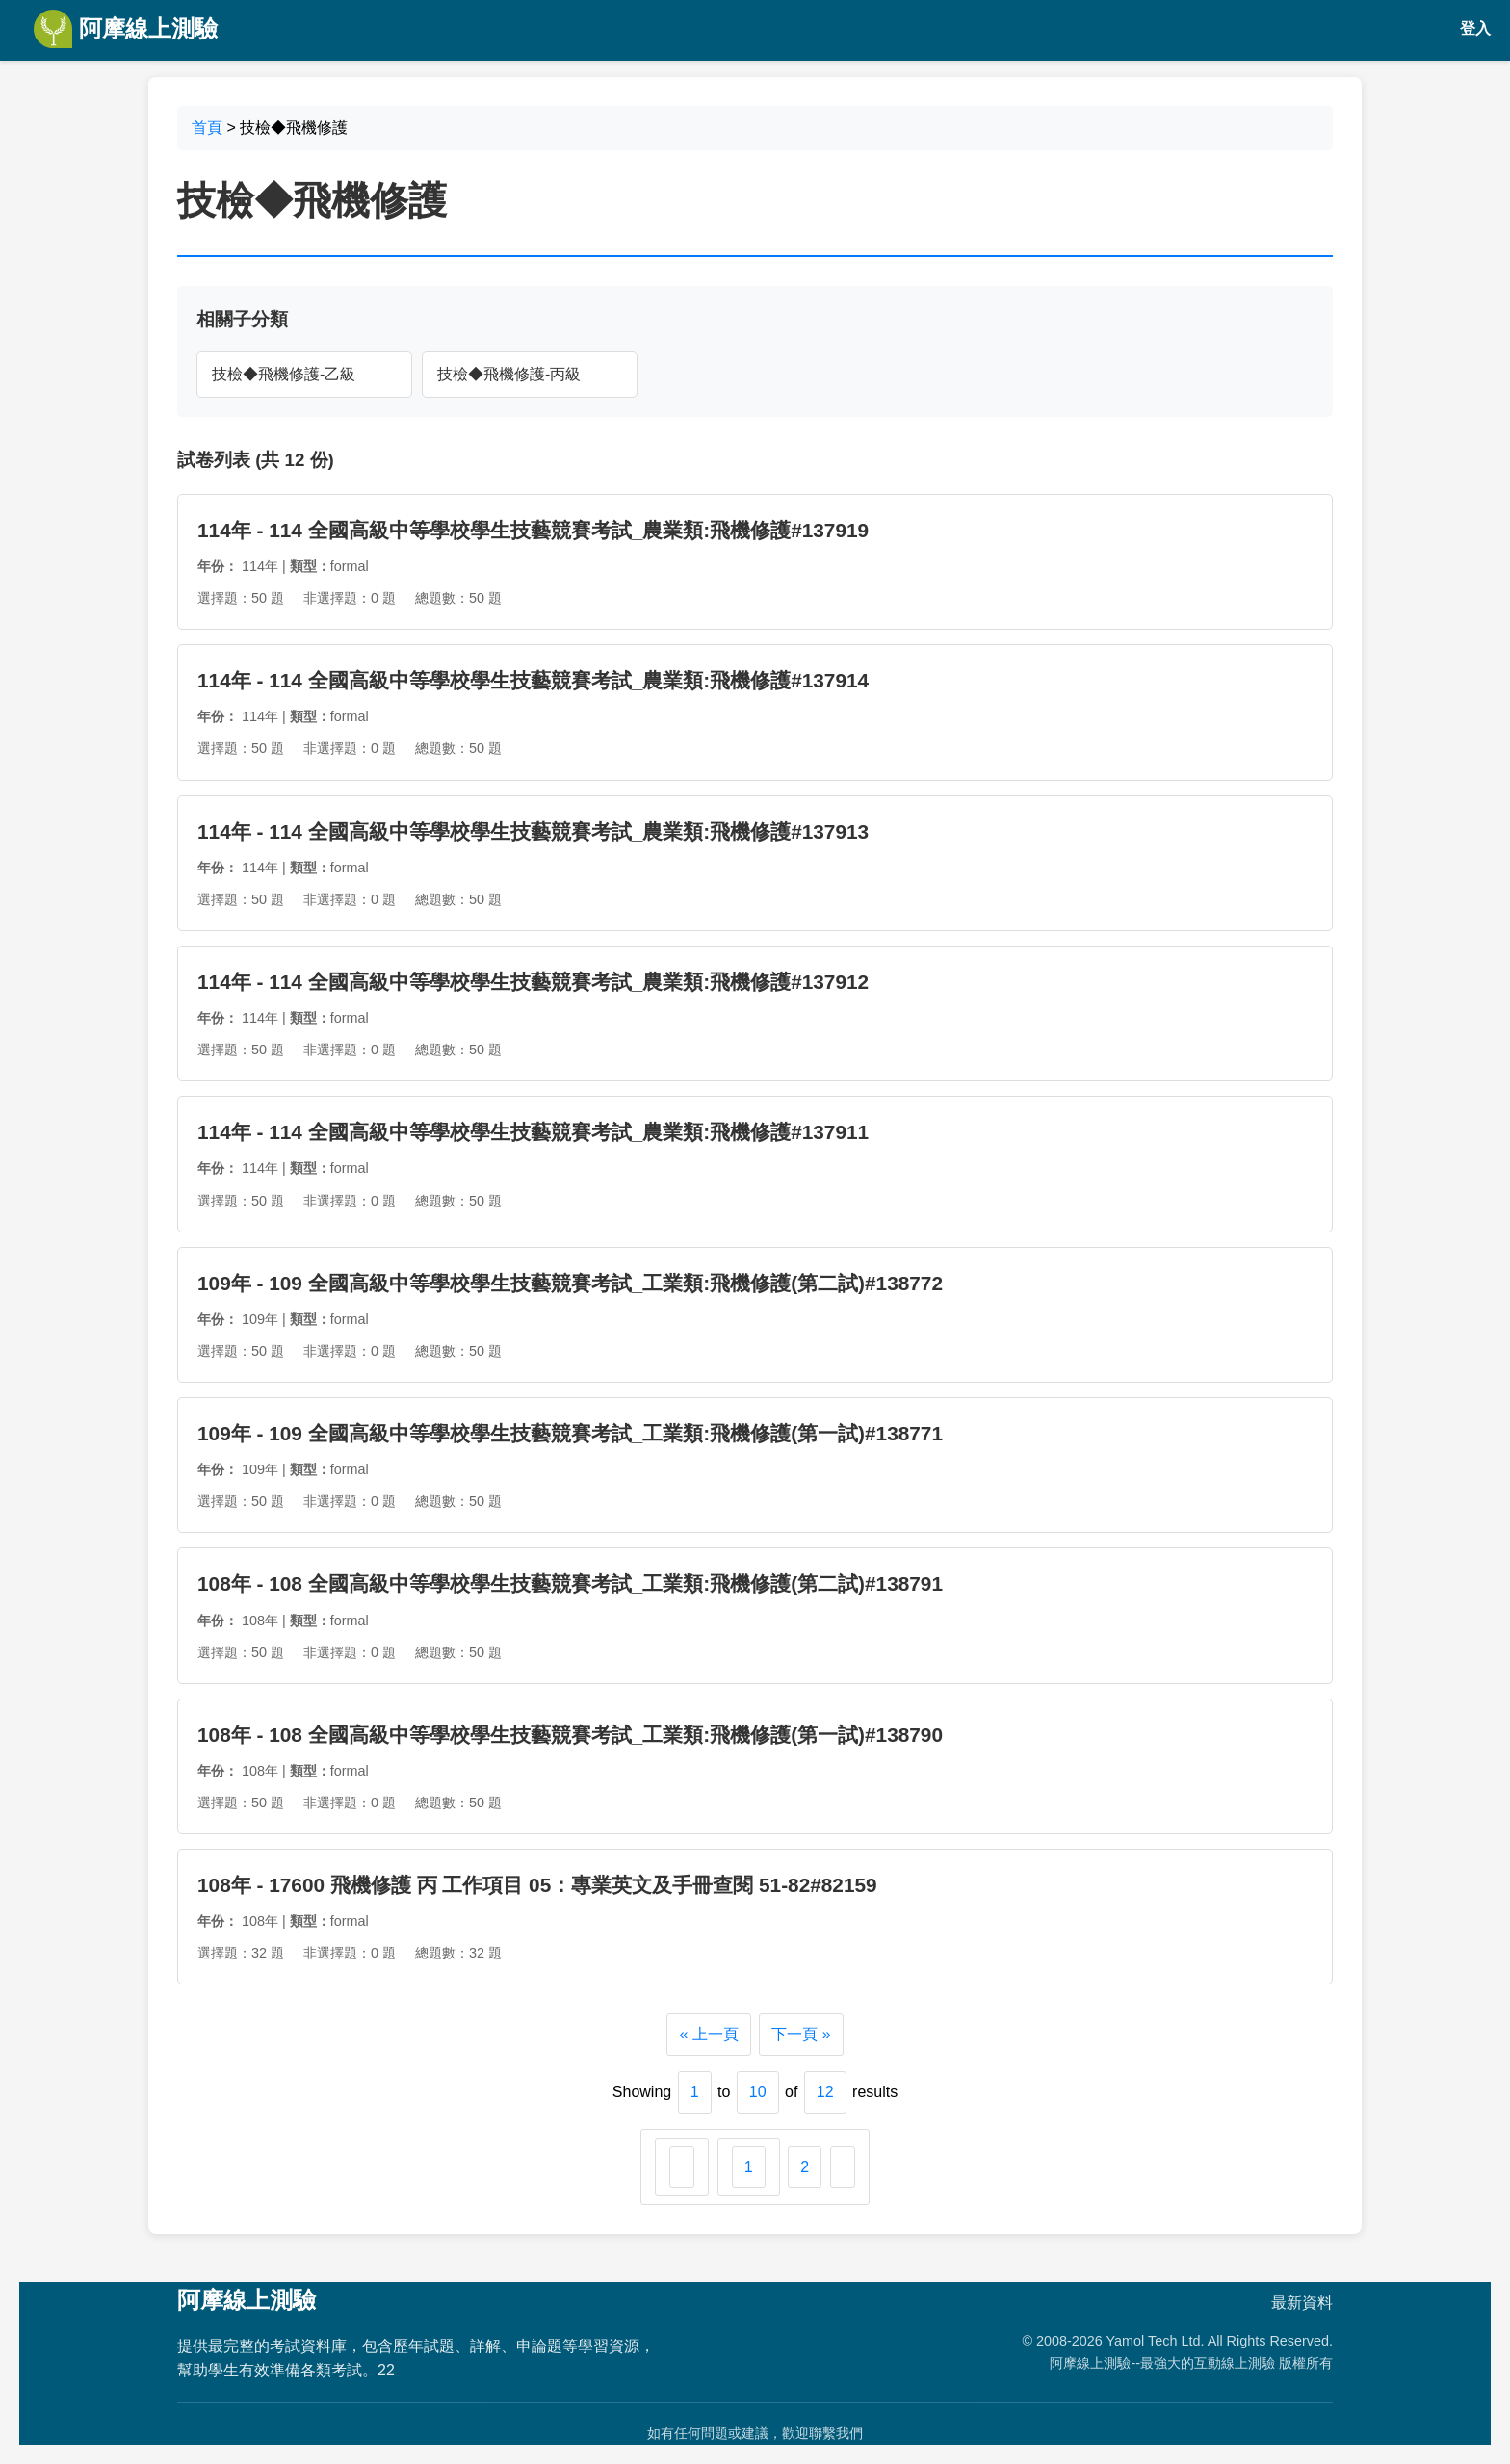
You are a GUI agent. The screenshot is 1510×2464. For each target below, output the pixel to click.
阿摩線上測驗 (126, 29)
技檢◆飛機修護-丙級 (509, 374)
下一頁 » (800, 2034)
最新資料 (1302, 2303)
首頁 (207, 127)
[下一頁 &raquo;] (842, 2167)
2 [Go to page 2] (804, 2167)
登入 (1475, 28)
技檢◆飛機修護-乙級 (283, 374)
